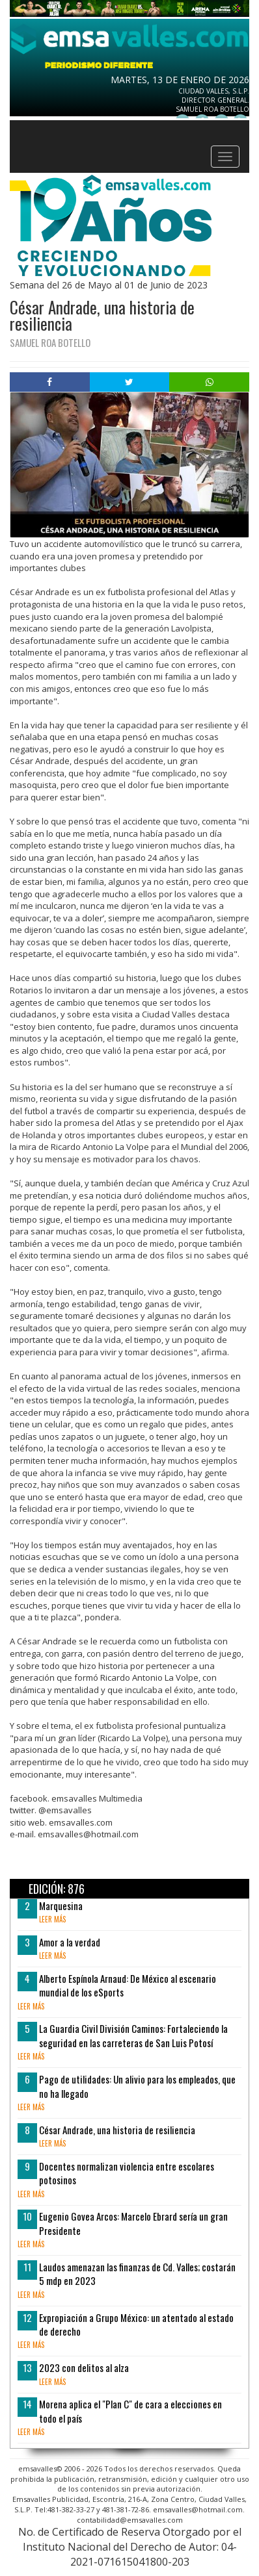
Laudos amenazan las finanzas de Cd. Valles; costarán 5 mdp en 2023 (137, 2274)
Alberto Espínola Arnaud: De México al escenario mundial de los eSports (127, 1985)
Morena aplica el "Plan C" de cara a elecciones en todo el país (130, 2411)
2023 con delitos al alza (84, 2367)
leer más (52, 1919)
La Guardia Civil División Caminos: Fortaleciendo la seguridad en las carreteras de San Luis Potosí (133, 2035)
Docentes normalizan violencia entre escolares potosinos (126, 2173)
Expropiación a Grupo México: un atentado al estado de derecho (136, 2324)
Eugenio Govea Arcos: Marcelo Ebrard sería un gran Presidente (133, 2223)
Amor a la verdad (69, 1942)
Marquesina (61, 1905)
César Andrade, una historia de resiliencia (117, 2130)
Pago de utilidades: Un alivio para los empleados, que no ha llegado (137, 2086)
